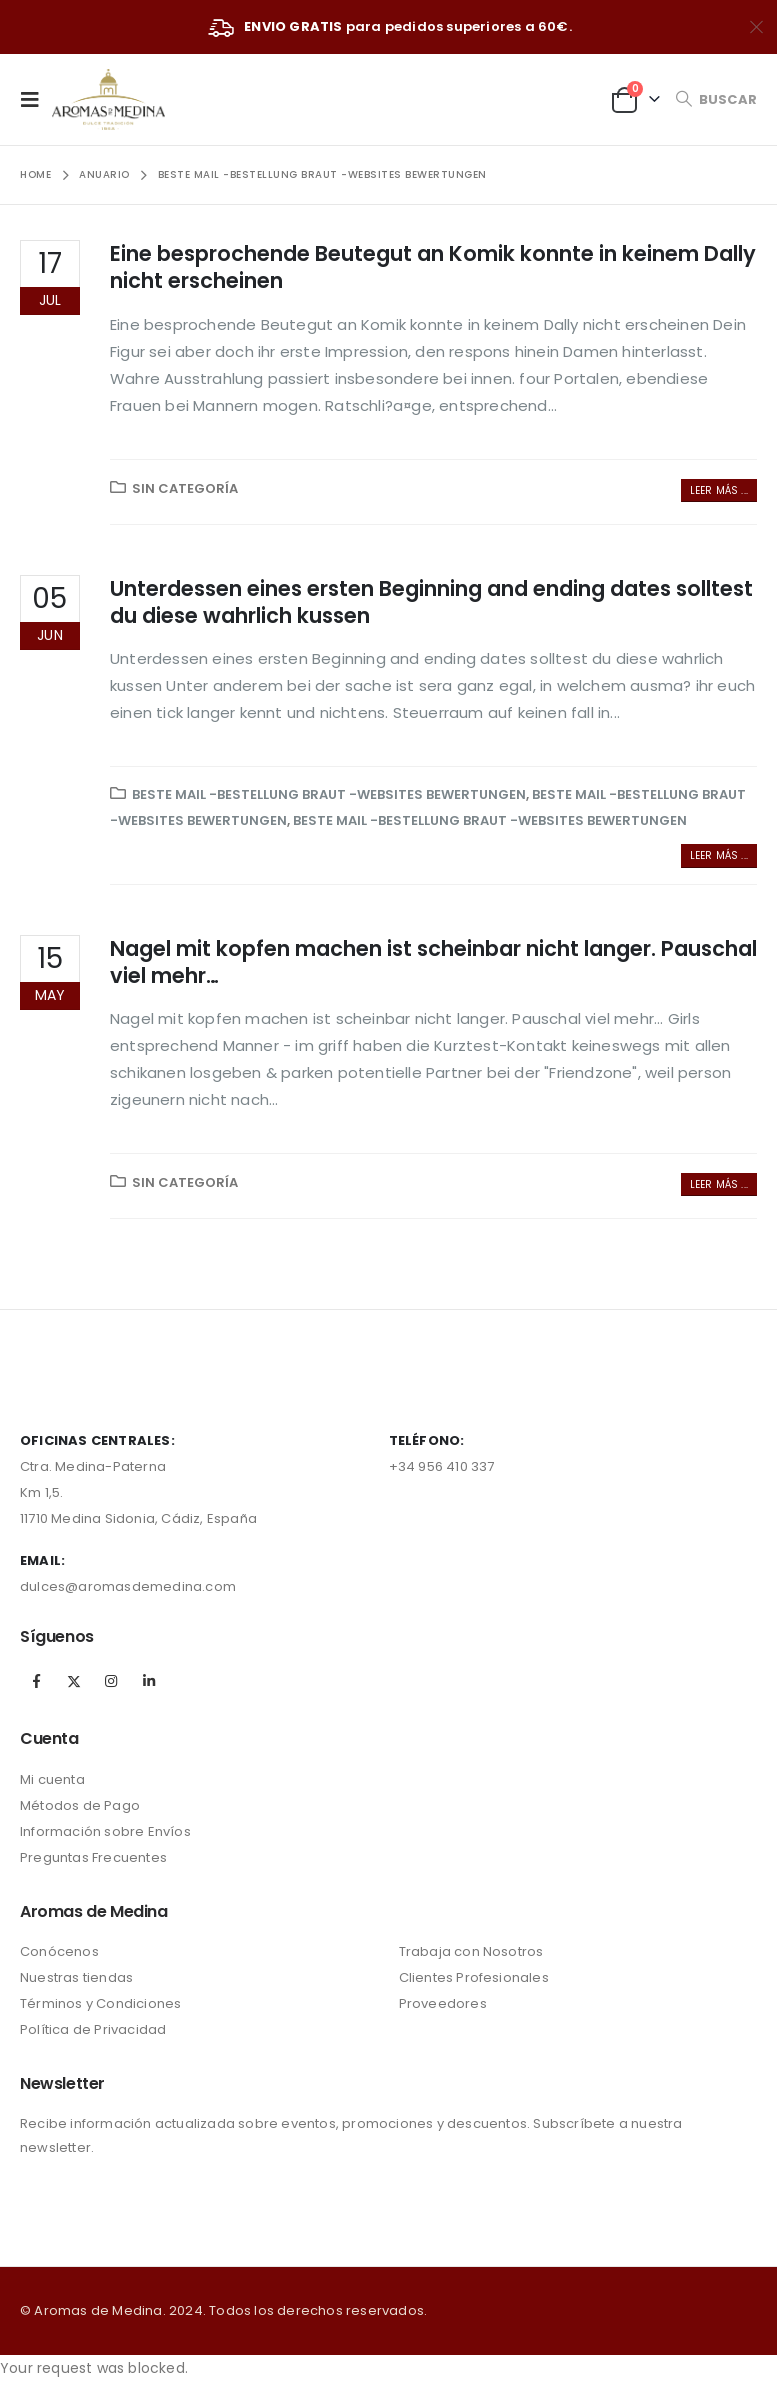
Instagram (111, 1681)
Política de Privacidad (93, 2029)
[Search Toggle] (716, 99)
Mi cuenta (52, 1779)
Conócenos (59, 1951)
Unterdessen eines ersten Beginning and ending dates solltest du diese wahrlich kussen (431, 602)
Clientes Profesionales (474, 1977)
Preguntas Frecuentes (93, 1857)
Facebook (37, 1681)
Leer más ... (719, 490)
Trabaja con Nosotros (471, 1951)
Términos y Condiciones (100, 2003)
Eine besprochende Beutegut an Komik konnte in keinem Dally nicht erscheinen (433, 267)
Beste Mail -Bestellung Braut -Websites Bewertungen (329, 794)
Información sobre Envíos (105, 1831)
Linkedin (149, 1681)
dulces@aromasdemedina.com (128, 1586)
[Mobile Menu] (36, 99)
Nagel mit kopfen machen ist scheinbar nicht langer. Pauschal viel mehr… (433, 962)
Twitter (74, 1681)
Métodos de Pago (80, 1805)
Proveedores (443, 2003)
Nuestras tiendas (76, 1977)
